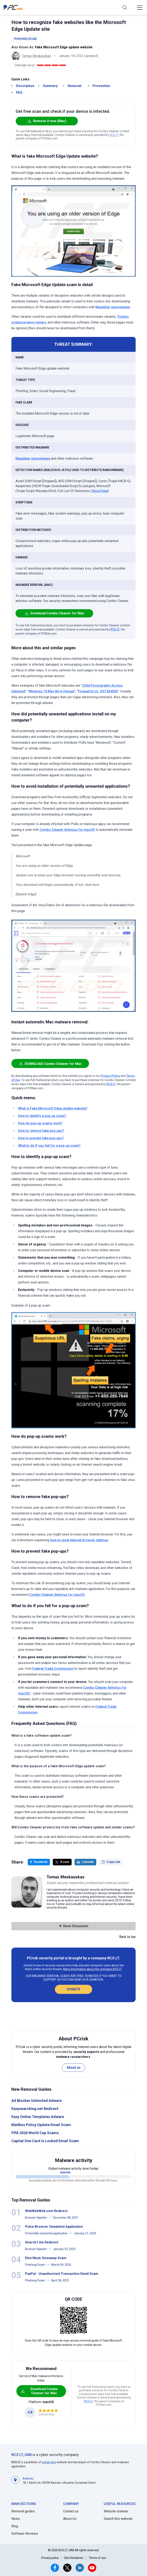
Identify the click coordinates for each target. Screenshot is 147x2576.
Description (25, 86)
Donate (73, 1989)
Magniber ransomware (112, 307)
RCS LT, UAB (21, 2454)
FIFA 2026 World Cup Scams (35, 2133)
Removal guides (23, 2511)
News (15, 2519)
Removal (74, 86)
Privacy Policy (110, 1075)
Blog (14, 2526)
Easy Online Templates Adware (37, 2117)
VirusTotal (100, 491)
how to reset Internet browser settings (79, 1540)
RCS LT (114, 135)
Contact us (70, 2511)
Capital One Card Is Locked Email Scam (45, 2141)
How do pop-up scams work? (40, 1123)
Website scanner (116, 2511)
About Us (69, 2519)
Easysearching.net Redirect (34, 2108)
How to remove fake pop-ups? (41, 1131)
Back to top (127, 1937)
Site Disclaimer (73, 2557)
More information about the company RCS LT (92, 1969)
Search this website (118, 2519)
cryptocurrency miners (28, 322)
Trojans (123, 317)
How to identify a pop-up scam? (42, 1116)
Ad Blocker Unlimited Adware (36, 2100)
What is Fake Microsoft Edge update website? (52, 1108)
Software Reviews (24, 2534)
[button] (139, 7)
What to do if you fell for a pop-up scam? (49, 1146)
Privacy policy (50, 2557)
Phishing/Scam (25, 38)
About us (74, 2067)
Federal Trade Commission (53, 1669)
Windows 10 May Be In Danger (52, 691)
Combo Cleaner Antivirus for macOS (67, 830)
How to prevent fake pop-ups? (41, 1138)
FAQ (19, 92)
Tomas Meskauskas (36, 56)
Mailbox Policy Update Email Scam (41, 2125)
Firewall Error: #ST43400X (98, 691)
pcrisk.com (49, 2462)
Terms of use (97, 2557)
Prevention (101, 86)
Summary (50, 86)
